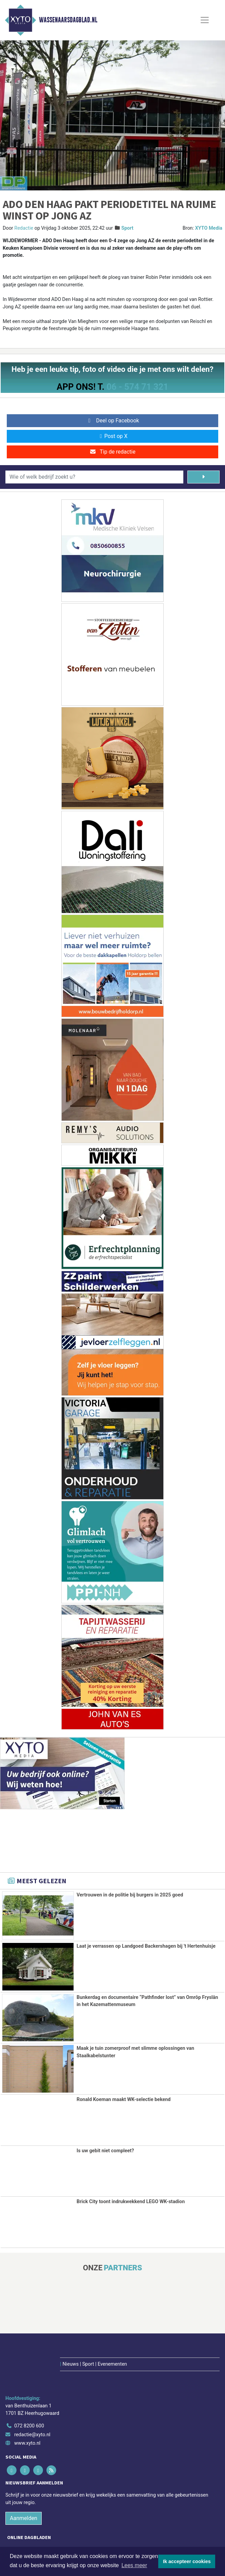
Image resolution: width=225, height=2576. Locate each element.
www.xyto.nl (27, 2405)
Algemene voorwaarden (51, 2543)
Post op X (113, 436)
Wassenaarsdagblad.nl (68, 20)
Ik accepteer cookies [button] (187, 2561)
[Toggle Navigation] (205, 20)
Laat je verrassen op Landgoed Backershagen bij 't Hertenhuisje (146, 1946)
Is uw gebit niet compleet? (105, 2150)
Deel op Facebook (112, 420)
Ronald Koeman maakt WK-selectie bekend (123, 2099)
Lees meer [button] (134, 2565)
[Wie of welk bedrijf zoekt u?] (94, 477)
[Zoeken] (203, 477)
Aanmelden (23, 2480)
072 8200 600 (29, 2388)
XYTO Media (208, 228)
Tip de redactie (112, 452)
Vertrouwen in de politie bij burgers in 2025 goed (130, 1895)
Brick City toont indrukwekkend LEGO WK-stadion (131, 2202)
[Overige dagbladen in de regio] (109, 2524)
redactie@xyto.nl (32, 2397)
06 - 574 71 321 (137, 387)
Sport (127, 228)
